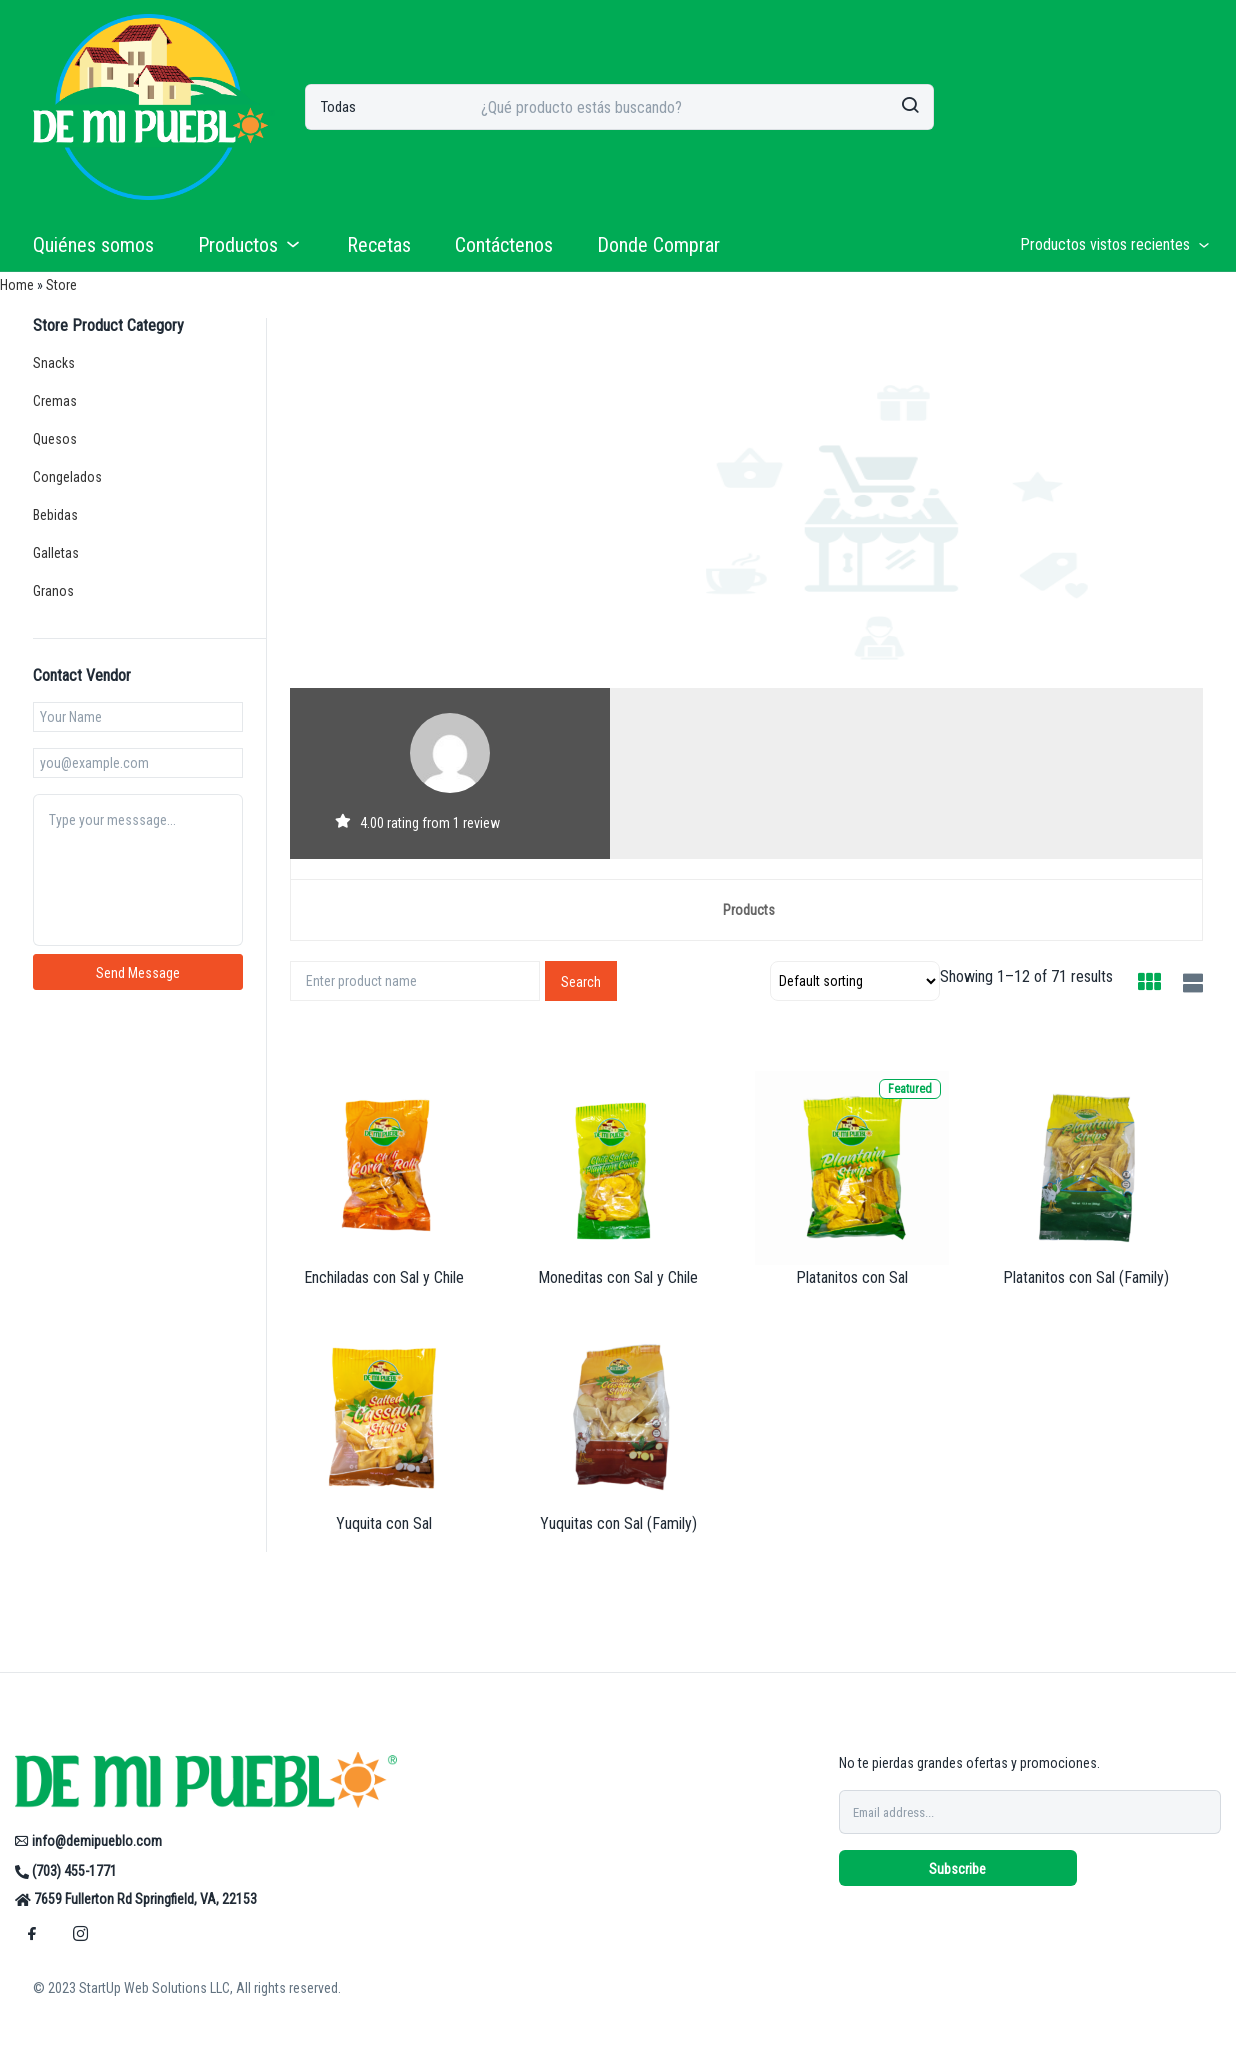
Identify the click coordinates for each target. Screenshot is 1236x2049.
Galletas (56, 553)
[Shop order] (855, 981)
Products (749, 910)
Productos (250, 245)
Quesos (55, 439)
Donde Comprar (658, 245)
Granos (53, 591)
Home (17, 285)
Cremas (55, 401)
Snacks (54, 363)
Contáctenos (504, 245)
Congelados (67, 477)
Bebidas (55, 515)
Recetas (379, 245)
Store (61, 285)
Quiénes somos (93, 245)
